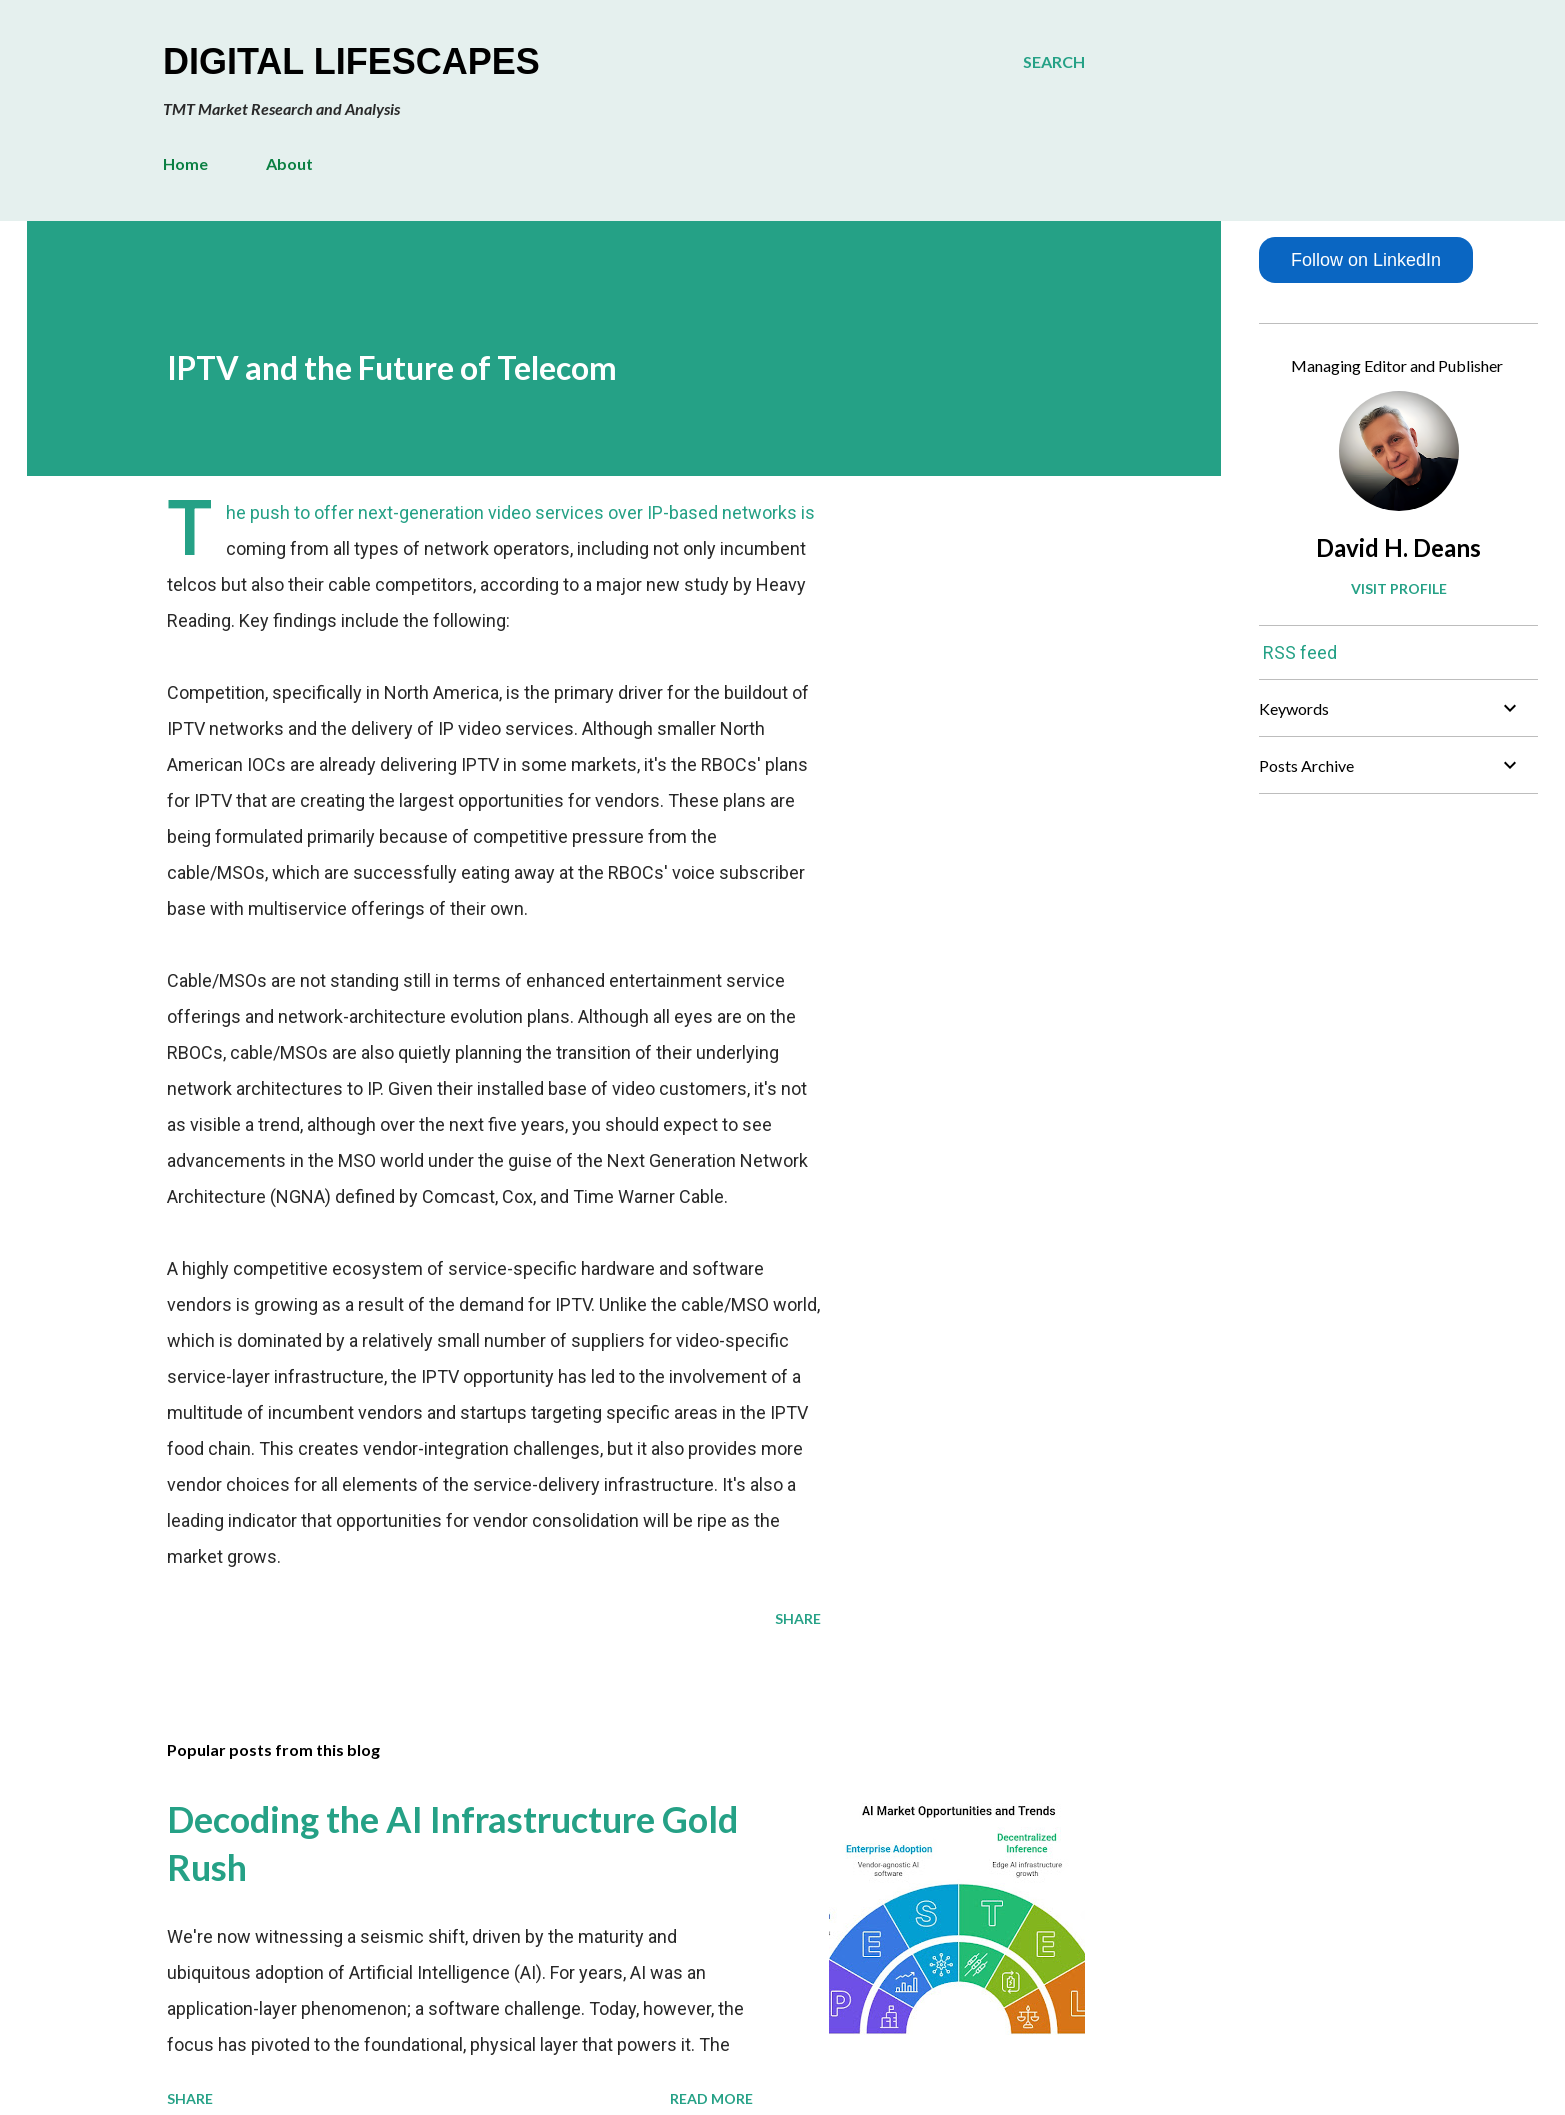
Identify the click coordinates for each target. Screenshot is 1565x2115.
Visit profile (1399, 588)
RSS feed (1300, 652)
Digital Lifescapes (351, 61)
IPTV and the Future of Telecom (392, 367)
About (289, 163)
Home (185, 163)
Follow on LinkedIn (1366, 260)
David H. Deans (1398, 547)
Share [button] (798, 1618)
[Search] (1054, 62)
